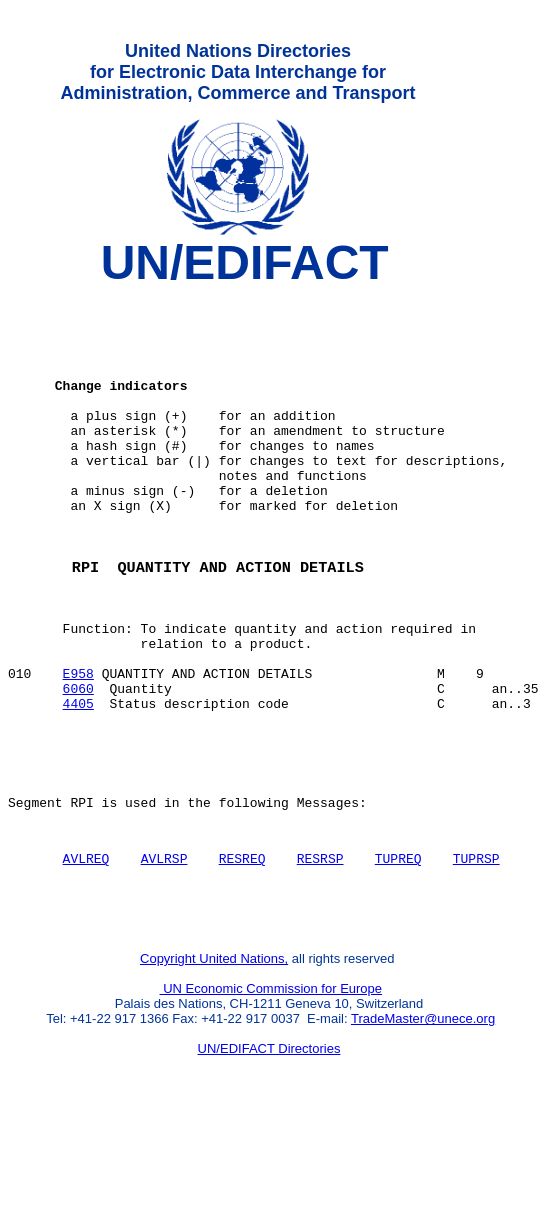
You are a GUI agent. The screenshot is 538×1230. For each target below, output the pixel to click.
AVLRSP (164, 956)
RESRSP (320, 956)
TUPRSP (476, 956)
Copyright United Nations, (214, 1065)
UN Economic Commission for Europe (271, 1095)
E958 (78, 747)
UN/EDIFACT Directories (269, 1155)
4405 (78, 783)
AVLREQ (86, 956)
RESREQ (242, 956)
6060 (78, 765)
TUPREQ (398, 956)
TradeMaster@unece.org (423, 1125)
